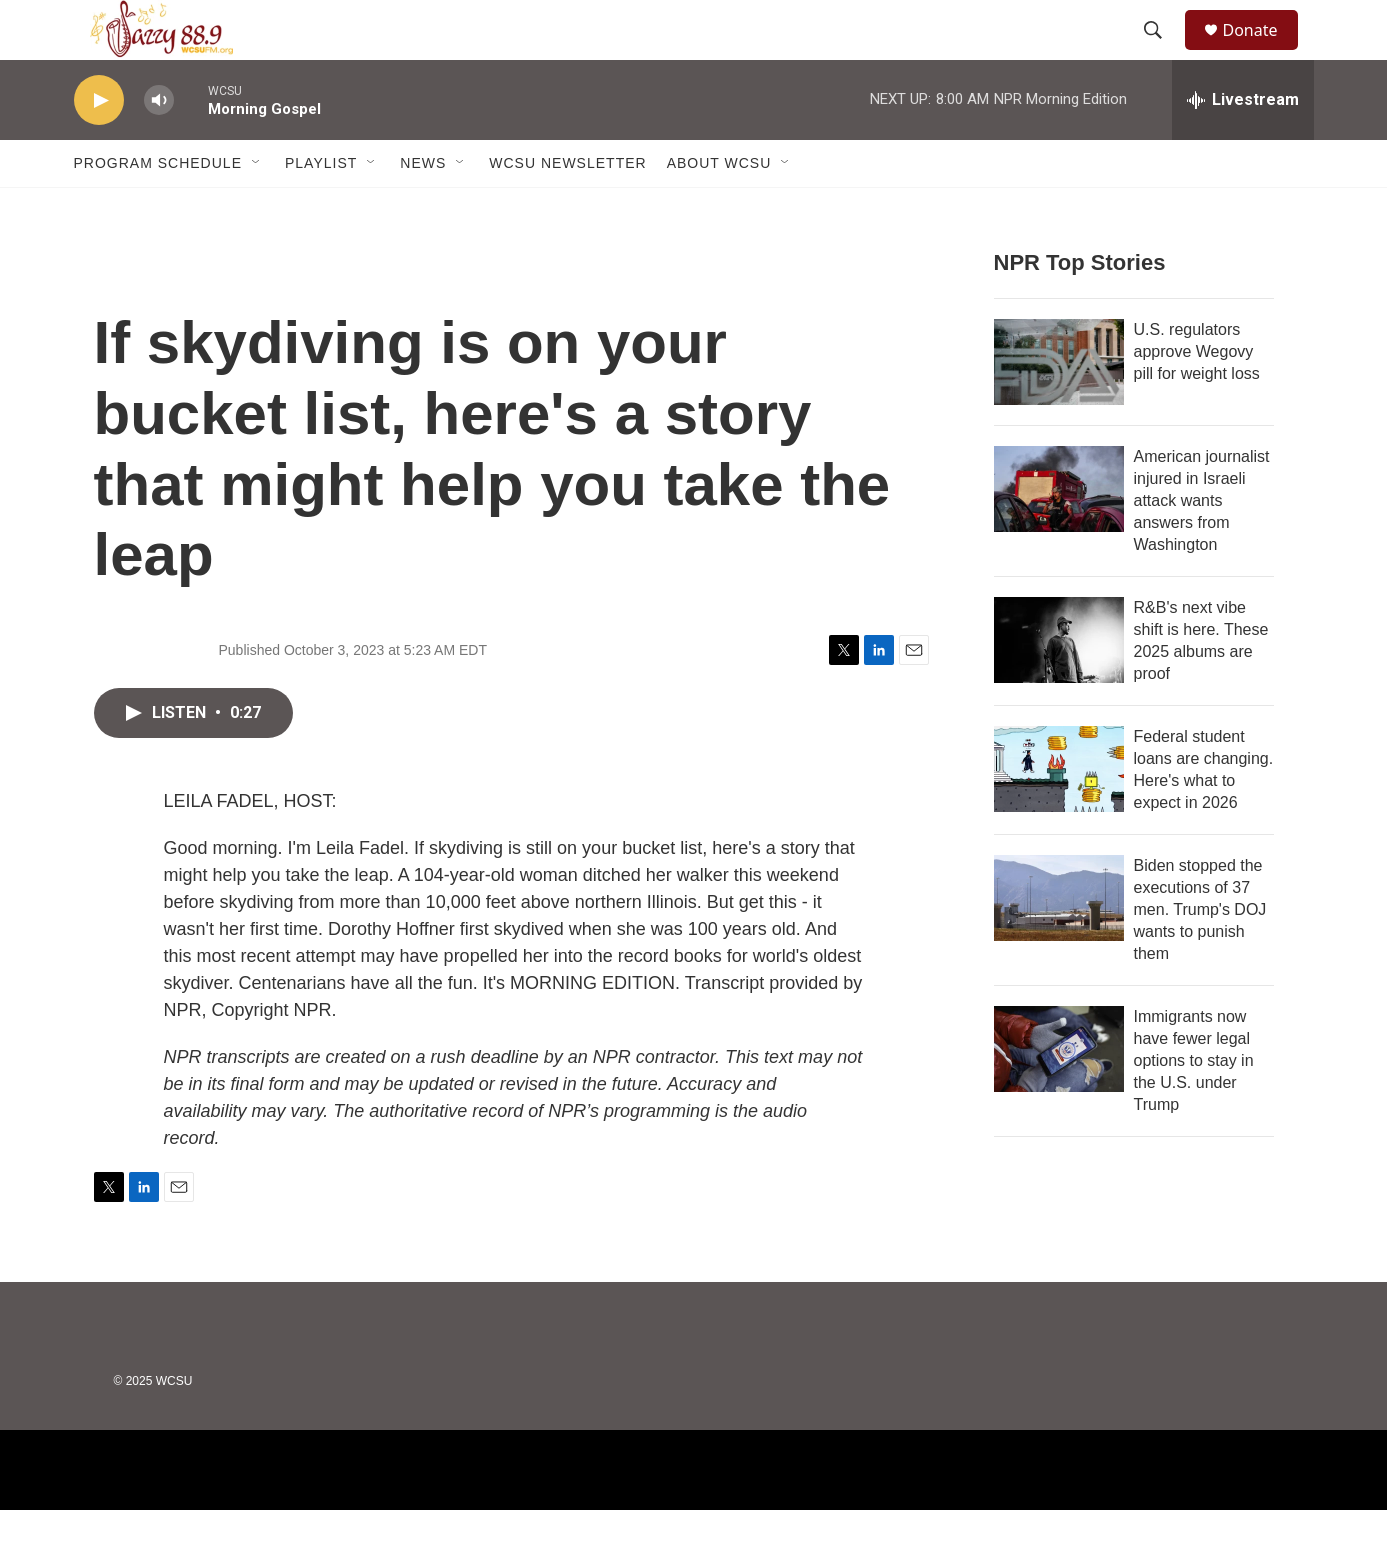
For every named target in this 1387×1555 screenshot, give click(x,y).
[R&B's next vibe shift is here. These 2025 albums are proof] (1059, 685)
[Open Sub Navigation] (257, 208)
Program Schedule (158, 208)
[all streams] (1243, 145)
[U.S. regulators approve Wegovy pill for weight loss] (1059, 407)
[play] (99, 145)
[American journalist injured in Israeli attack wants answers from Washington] (1059, 534)
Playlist (321, 208)
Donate (1263, 52)
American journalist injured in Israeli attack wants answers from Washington (1202, 545)
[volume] (159, 145)
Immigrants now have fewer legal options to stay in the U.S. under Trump (1194, 1105)
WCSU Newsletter (567, 208)
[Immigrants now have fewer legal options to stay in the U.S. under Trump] (1059, 1094)
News (423, 208)
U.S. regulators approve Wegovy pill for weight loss (1197, 396)
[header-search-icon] (1163, 53)
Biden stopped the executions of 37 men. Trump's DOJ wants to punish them (1200, 954)
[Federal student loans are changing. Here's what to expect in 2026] (1059, 814)
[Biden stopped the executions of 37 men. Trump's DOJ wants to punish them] (1059, 943)
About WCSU (719, 208)
